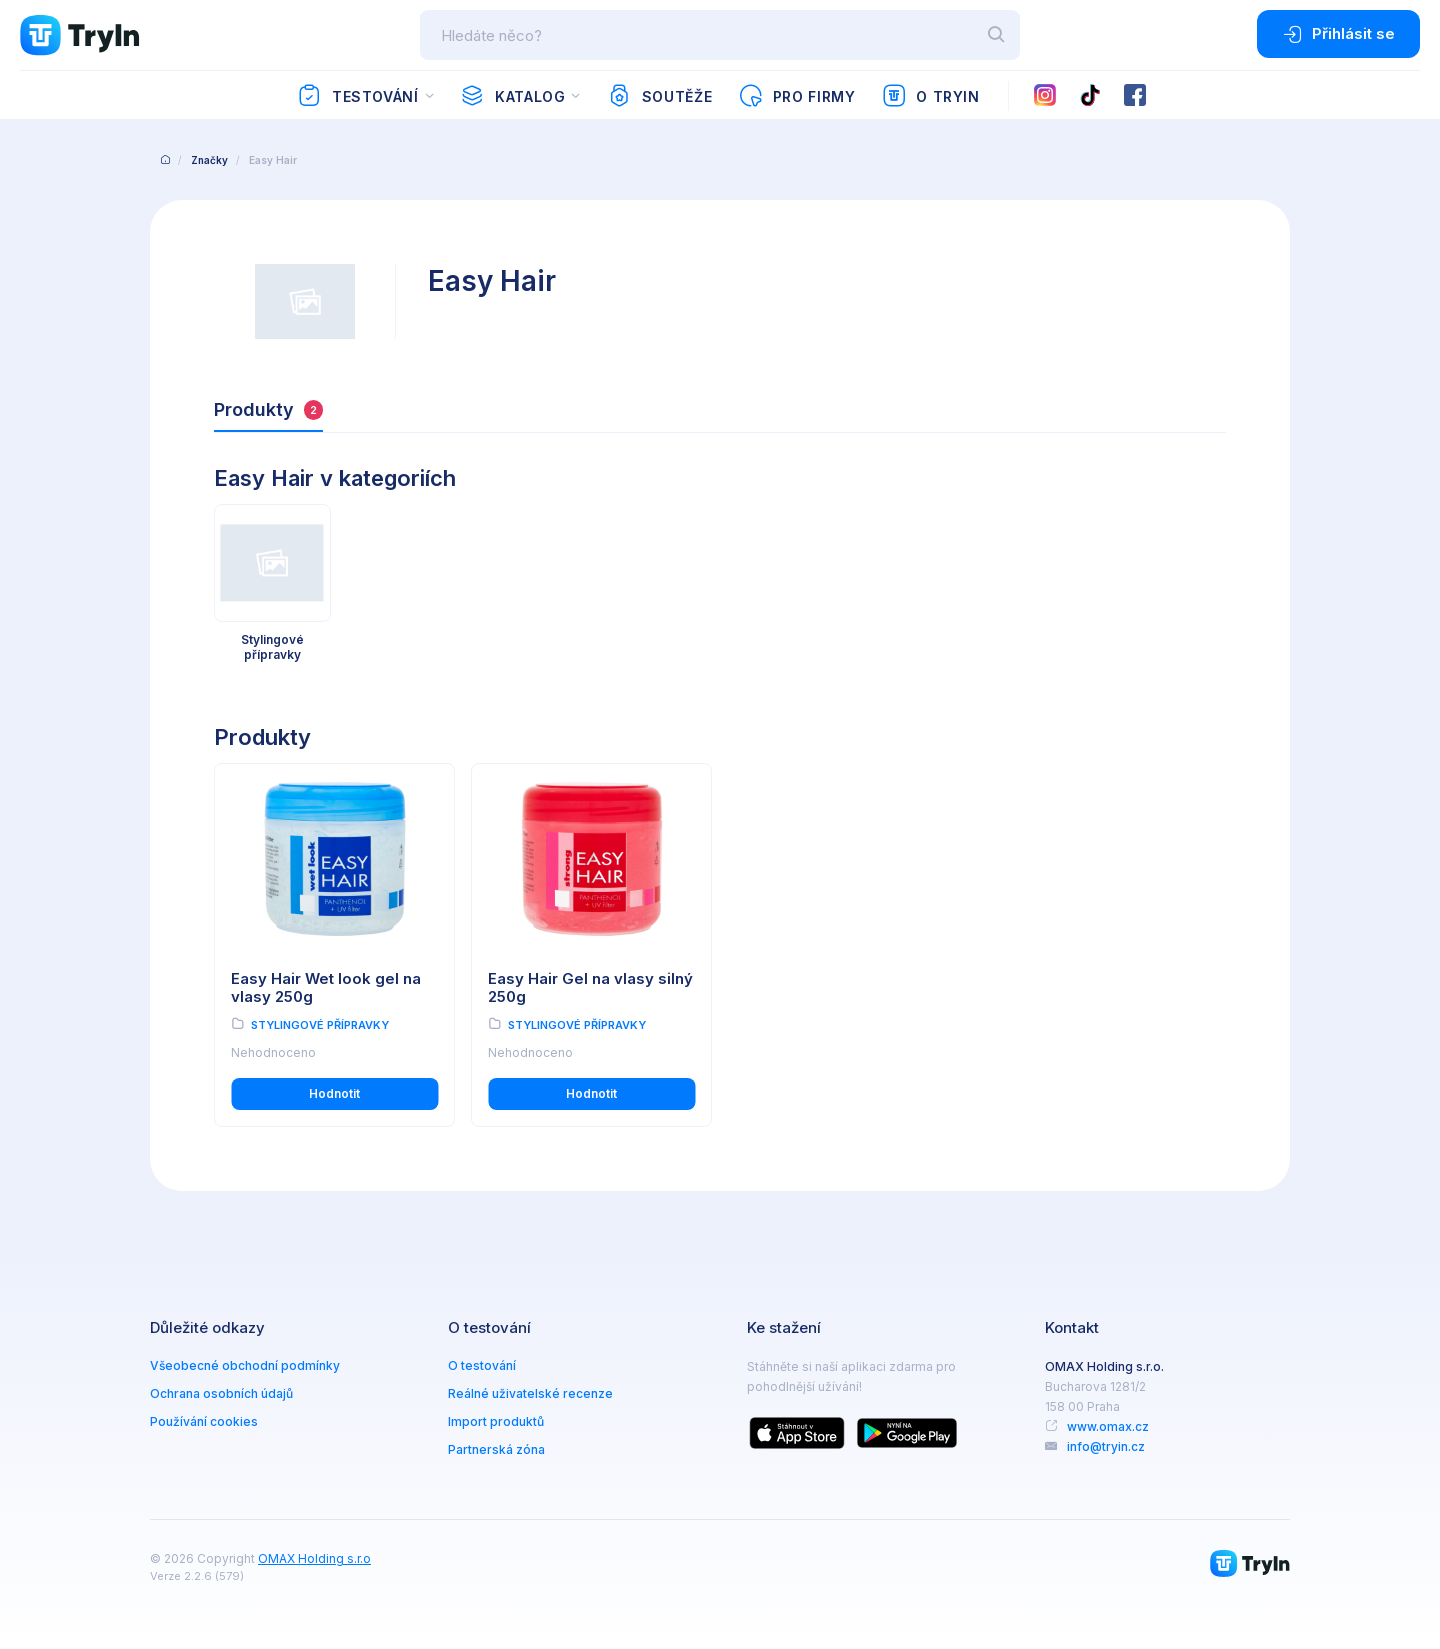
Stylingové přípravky (320, 1025)
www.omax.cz (1108, 1426)
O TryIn (931, 96)
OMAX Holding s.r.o (314, 1558)
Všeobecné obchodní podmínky (245, 1365)
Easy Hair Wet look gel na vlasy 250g (326, 988)
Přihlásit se (1338, 34)
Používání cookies (204, 1421)
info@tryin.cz (1106, 1446)
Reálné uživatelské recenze (530, 1393)
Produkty (268, 409)
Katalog (512, 96)
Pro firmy (796, 96)
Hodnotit (334, 1093)
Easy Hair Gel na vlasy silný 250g (590, 988)
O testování (482, 1365)
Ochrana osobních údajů (221, 1393)
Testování (357, 96)
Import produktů (496, 1421)
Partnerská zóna (496, 1449)
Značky (209, 160)
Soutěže (659, 96)
